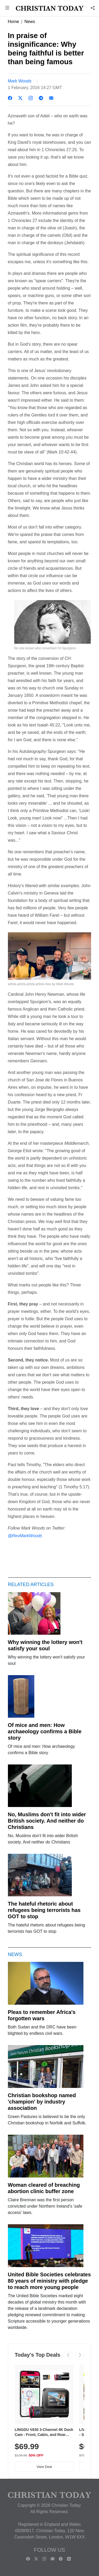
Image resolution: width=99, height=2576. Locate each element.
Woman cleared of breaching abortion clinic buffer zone (44, 2188)
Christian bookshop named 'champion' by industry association (42, 2101)
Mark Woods (20, 81)
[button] (7, 8)
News (29, 21)
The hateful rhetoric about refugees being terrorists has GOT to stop (44, 1910)
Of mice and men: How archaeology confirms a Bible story (45, 1731)
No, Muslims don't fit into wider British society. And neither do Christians (47, 1820)
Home (13, 21)
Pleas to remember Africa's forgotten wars (42, 2015)
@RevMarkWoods (25, 1535)
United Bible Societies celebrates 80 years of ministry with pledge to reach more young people (49, 2281)
